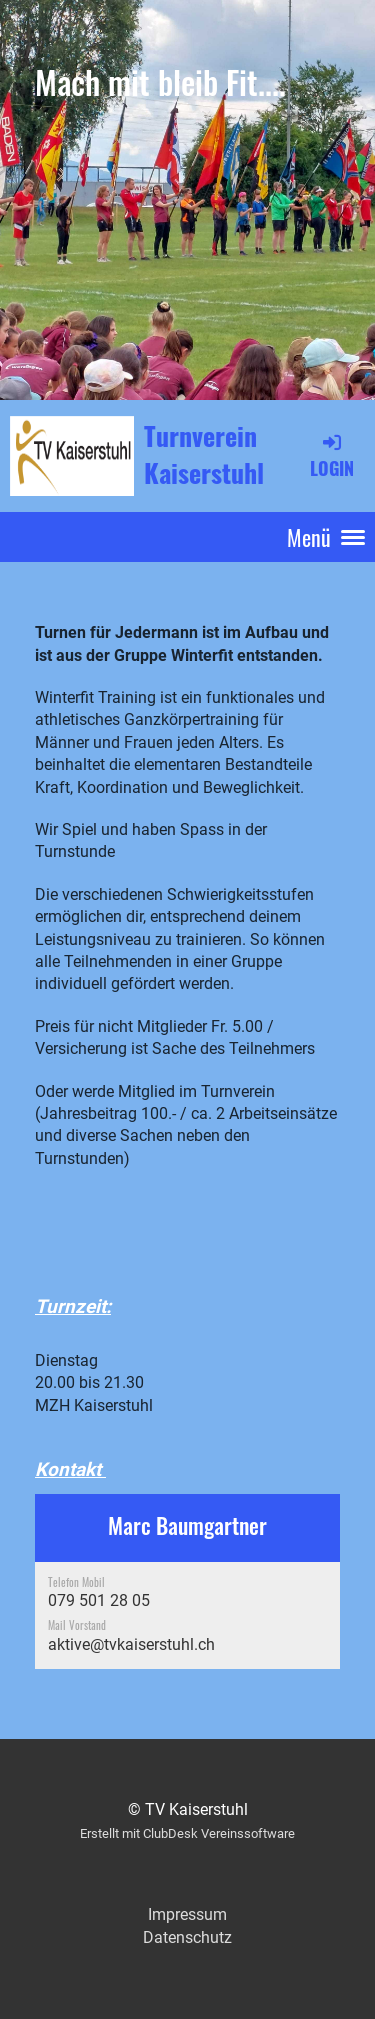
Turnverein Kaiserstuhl (204, 455)
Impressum (187, 1914)
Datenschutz (187, 1937)
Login (332, 455)
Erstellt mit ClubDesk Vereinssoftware (187, 1833)
